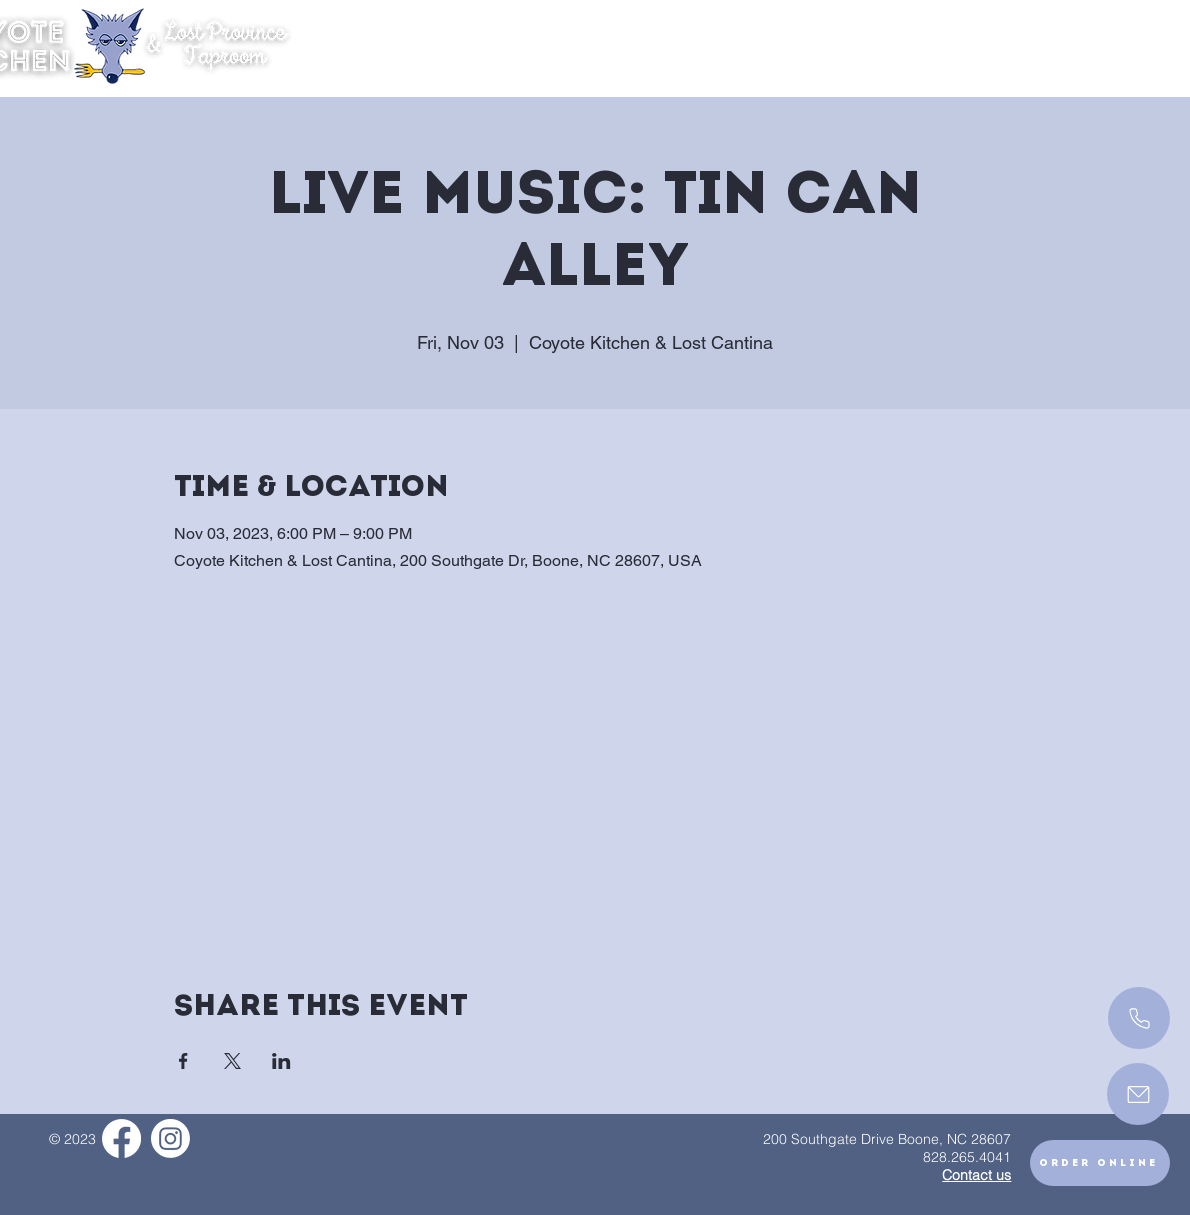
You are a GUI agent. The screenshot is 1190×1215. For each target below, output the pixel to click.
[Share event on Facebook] (183, 1061)
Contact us (976, 1175)
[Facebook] (121, 1138)
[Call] (1139, 1018)
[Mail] (1138, 1094)
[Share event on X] (232, 1061)
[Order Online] (1100, 1163)
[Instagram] (170, 1138)
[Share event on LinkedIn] (281, 1061)
